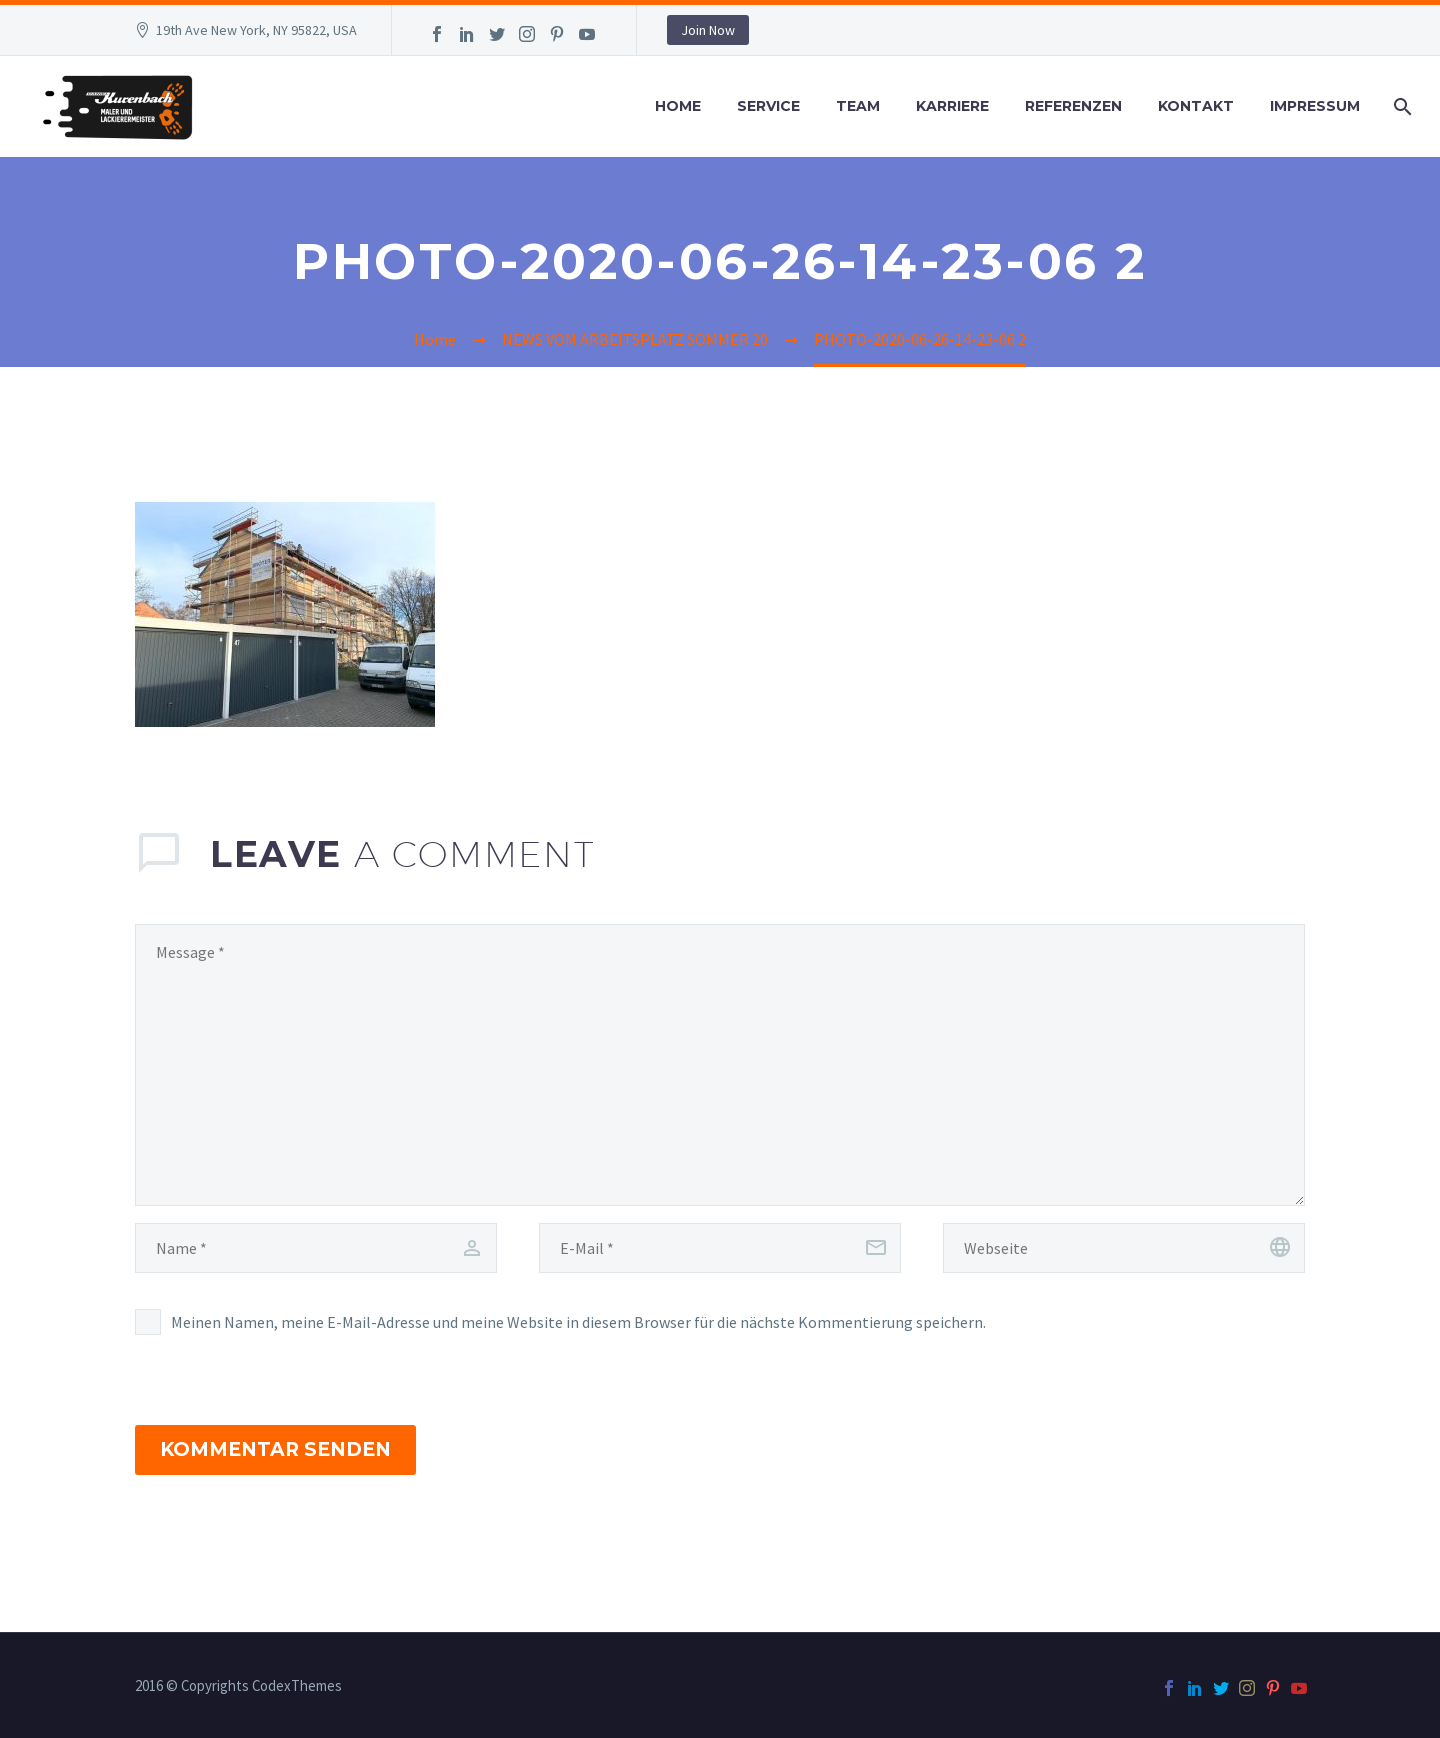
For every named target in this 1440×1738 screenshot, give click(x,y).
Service (768, 106)
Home (678, 106)
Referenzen (1073, 106)
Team (858, 106)
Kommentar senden (275, 1449)
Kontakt (1196, 106)
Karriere (952, 106)
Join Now (708, 30)
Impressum (1315, 106)
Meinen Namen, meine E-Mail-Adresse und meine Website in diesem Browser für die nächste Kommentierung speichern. (578, 1322)
